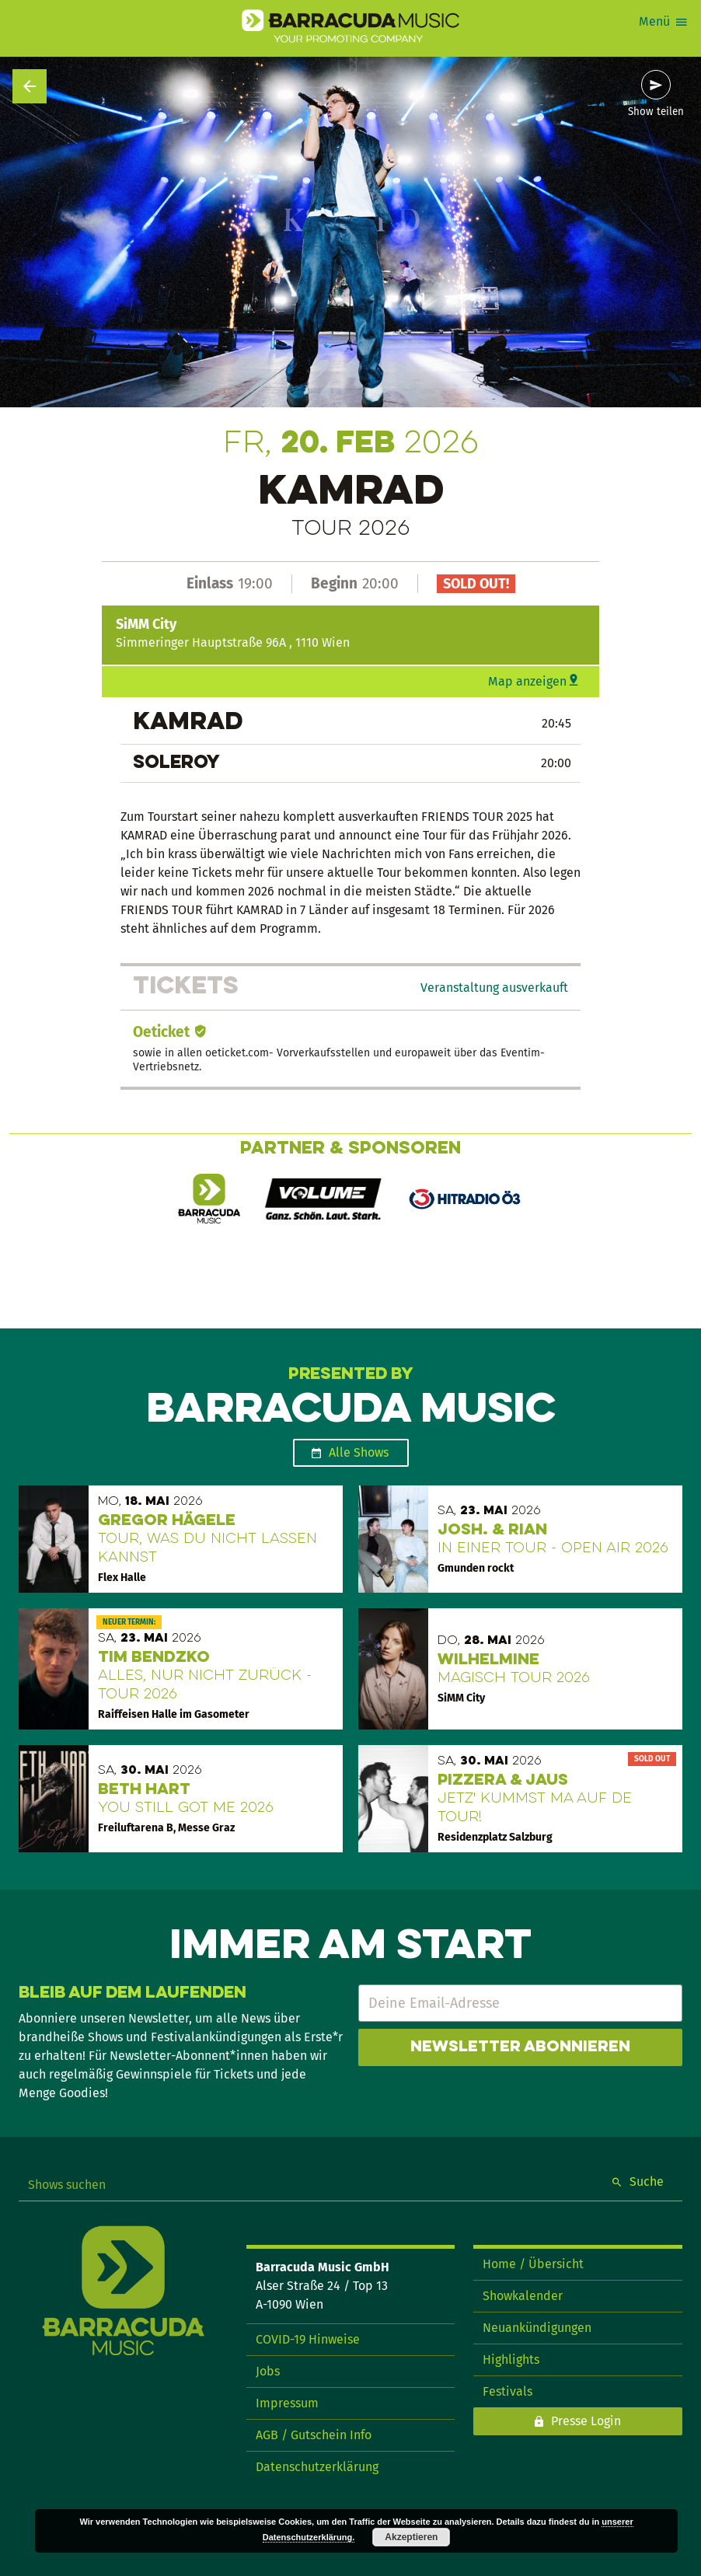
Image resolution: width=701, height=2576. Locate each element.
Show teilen (656, 112)
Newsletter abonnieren (520, 2047)
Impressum (287, 2403)
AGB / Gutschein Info (313, 2435)
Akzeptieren (411, 2537)
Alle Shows (359, 1452)
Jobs (268, 2371)
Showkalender (523, 2295)
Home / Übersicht (533, 2264)
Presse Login (586, 2421)
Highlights (511, 2359)
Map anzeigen (527, 681)
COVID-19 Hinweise (308, 2339)
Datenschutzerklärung (317, 2466)
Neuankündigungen (537, 2327)
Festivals (507, 2391)
